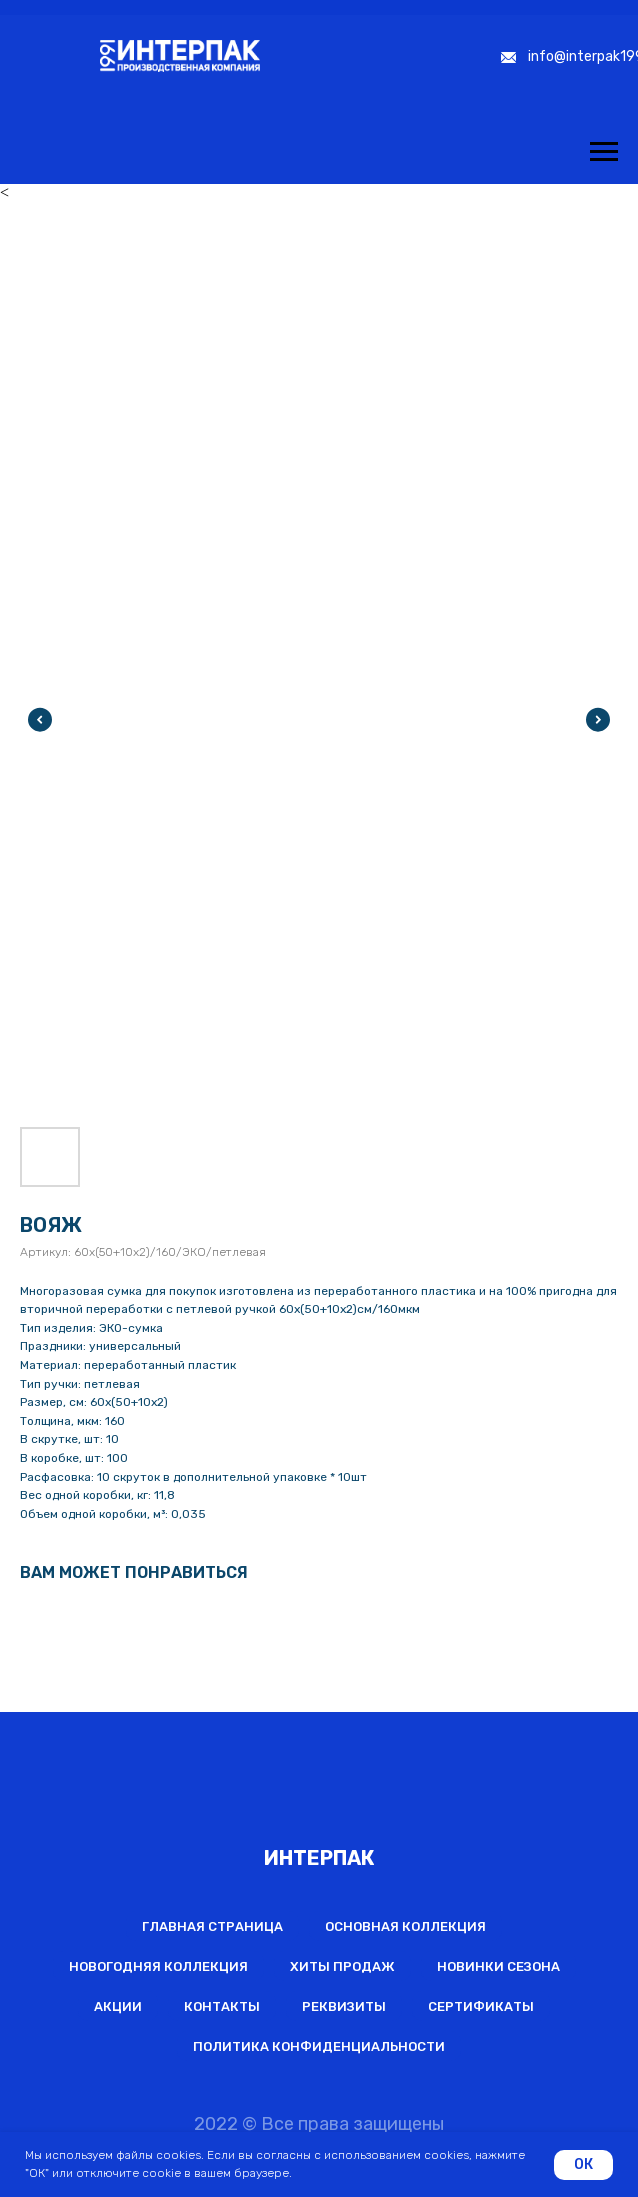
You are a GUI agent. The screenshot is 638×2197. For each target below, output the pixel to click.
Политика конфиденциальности (319, 2046)
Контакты (222, 2006)
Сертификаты (481, 2006)
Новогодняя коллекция (158, 1966)
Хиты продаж (342, 1966)
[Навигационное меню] (604, 152)
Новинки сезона (498, 1966)
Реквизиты (344, 2006)
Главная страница (212, 1926)
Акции (118, 2006)
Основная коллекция (405, 1926)
